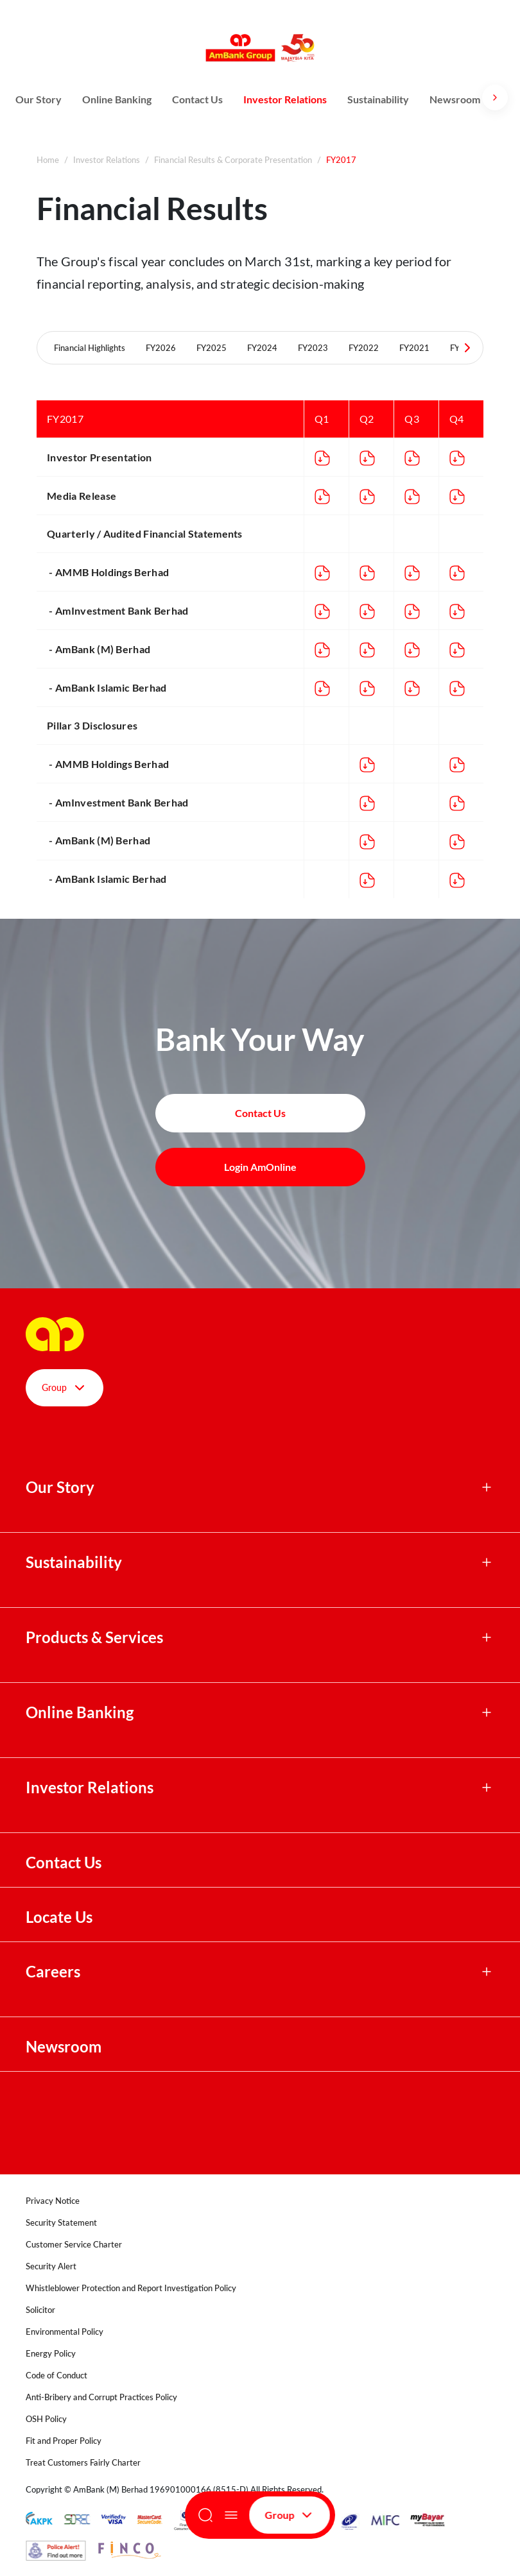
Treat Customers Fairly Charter (83, 2462)
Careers (53, 1972)
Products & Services (94, 1637)
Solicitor (40, 2310)
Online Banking (117, 99)
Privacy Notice (53, 2201)
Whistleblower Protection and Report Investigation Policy (131, 2288)
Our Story (38, 99)
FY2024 (262, 348)
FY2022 (364, 348)
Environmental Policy (64, 2331)
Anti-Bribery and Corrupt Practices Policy (101, 2397)
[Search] (205, 2515)
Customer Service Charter (74, 2244)
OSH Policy (46, 2419)
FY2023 (313, 348)
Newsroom (455, 99)
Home (48, 160)
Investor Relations (285, 99)
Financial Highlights (89, 348)
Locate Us (59, 1917)
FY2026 (161, 348)
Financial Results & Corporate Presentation (233, 160)
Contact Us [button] (260, 1113)
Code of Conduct (56, 2375)
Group (289, 2515)
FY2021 (414, 348)
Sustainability (378, 99)
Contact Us (197, 99)
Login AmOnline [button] (260, 1167)
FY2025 (211, 348)
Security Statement (61, 2222)
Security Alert (51, 2266)
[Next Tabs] (467, 347)
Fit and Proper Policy (63, 2440)
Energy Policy (51, 2353)
